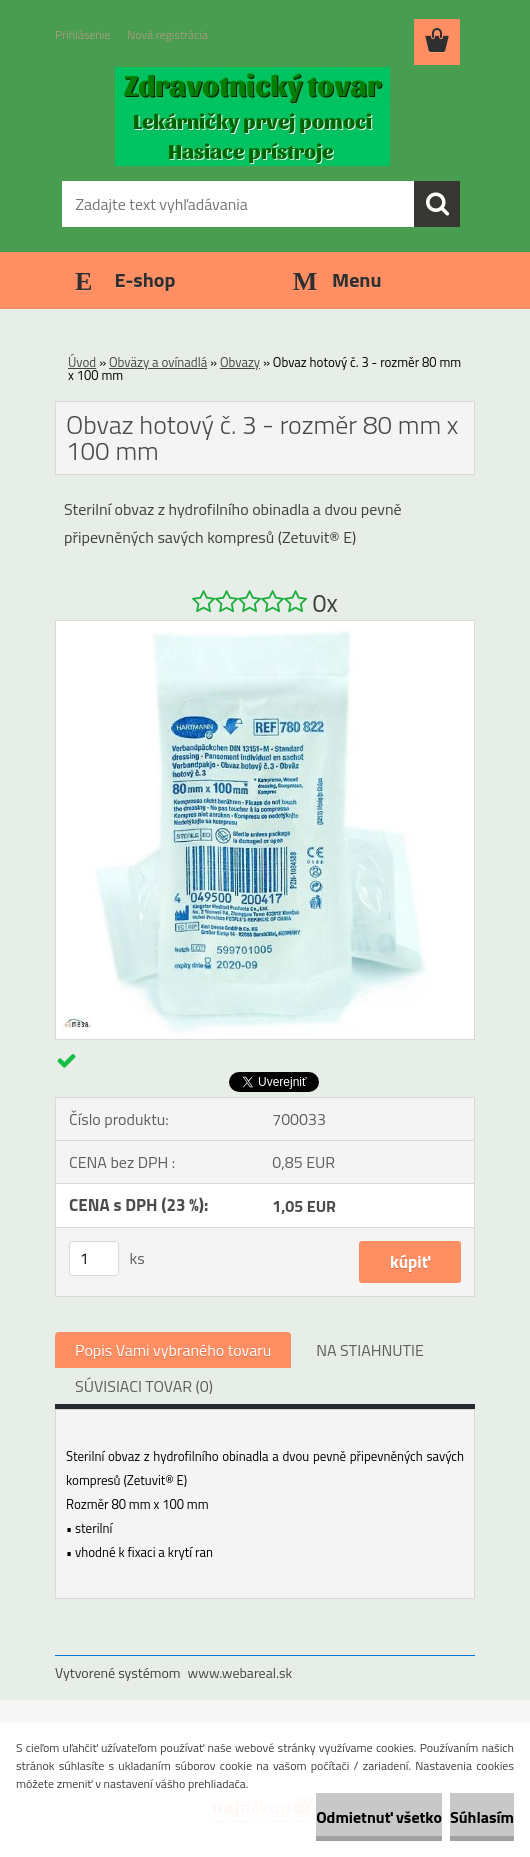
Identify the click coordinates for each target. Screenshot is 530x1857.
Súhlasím (482, 1817)
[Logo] (252, 116)
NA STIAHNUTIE (370, 1350)
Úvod (82, 362)
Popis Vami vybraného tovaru (173, 1350)
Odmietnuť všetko (379, 1817)
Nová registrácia (167, 34)
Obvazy (240, 362)
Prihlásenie (82, 34)
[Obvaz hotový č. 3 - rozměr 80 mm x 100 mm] (265, 629)
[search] (437, 204)
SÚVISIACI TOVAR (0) (144, 1386)
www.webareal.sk (240, 1672)
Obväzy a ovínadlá (158, 362)
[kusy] (94, 1258)
